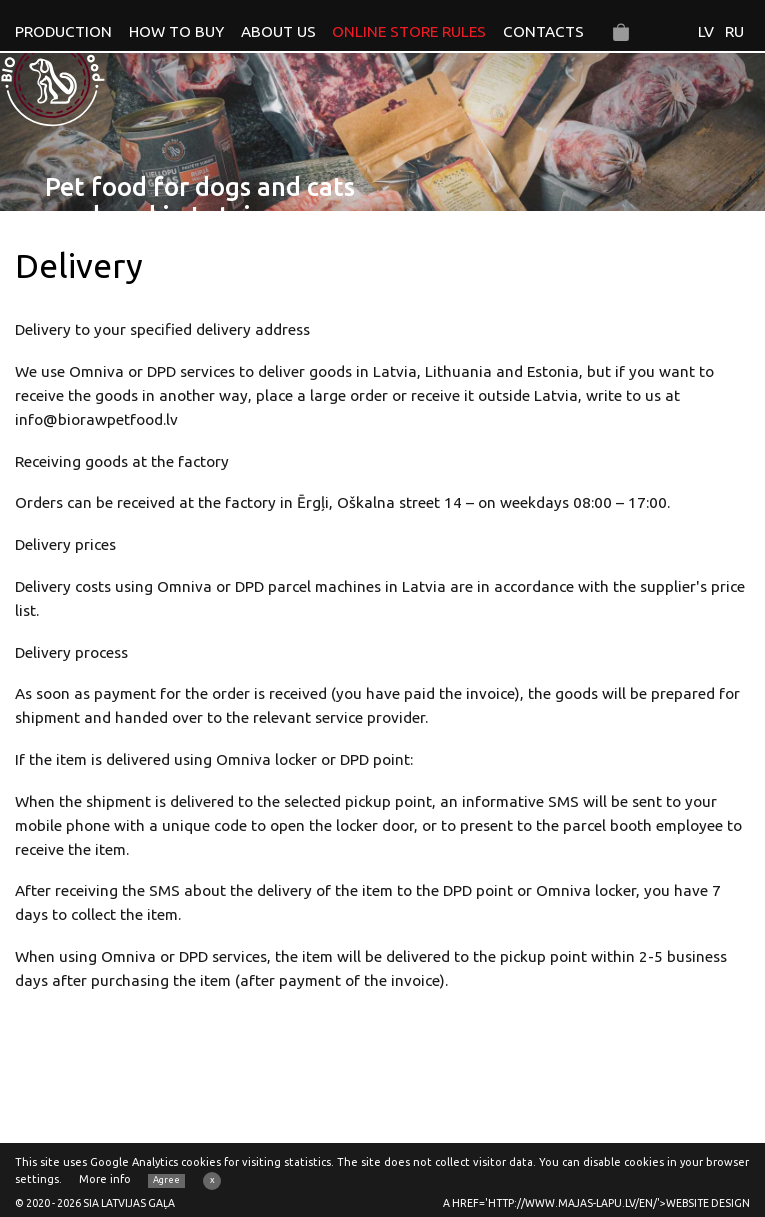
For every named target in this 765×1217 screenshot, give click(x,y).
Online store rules (409, 31)
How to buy (176, 31)
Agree (166, 1180)
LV (706, 31)
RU (734, 31)
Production (63, 31)
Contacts (543, 31)
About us (278, 31)
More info (105, 1179)
